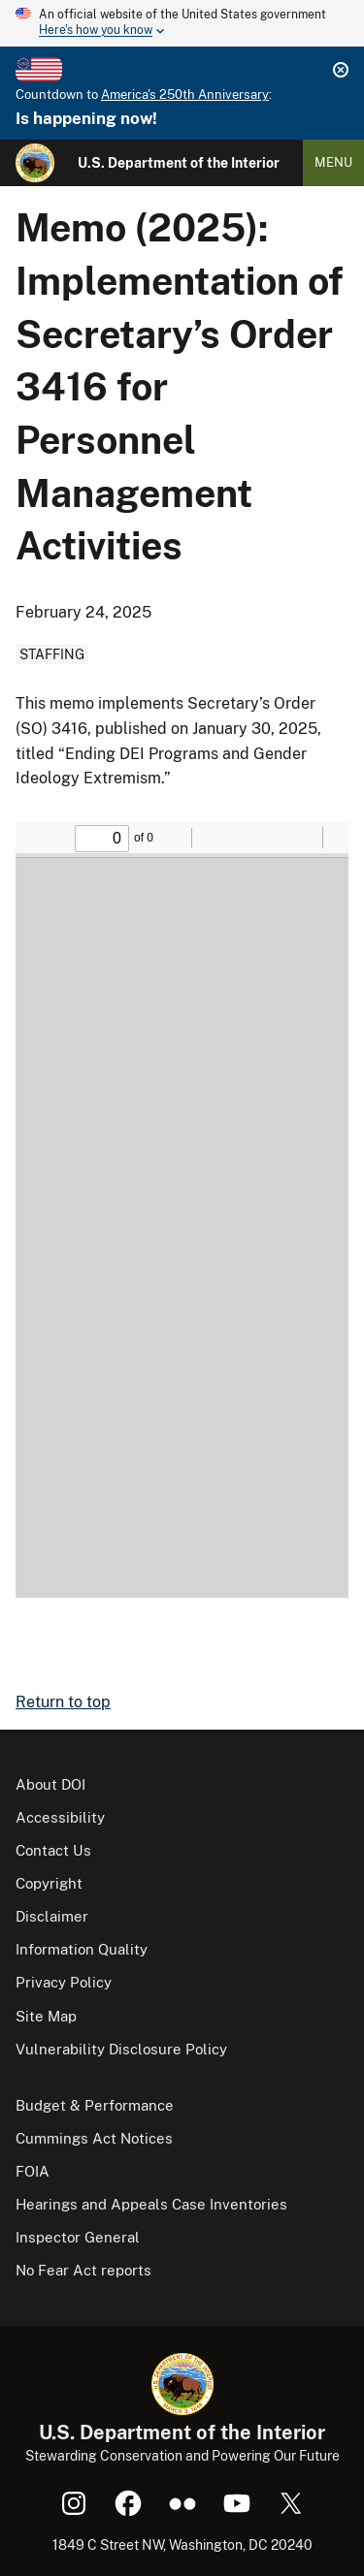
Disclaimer (52, 1916)
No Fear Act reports (83, 2270)
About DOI (50, 1784)
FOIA (33, 2171)
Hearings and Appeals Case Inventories (151, 2204)
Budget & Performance (95, 2105)
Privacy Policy (64, 1982)
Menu (333, 162)
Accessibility (60, 1817)
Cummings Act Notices (94, 2138)
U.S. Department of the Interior (179, 163)
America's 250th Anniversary (185, 94)
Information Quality (82, 1949)
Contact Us (53, 1850)
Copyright (49, 1883)
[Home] (35, 162)
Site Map (46, 2016)
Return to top (63, 1702)
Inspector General (78, 2237)
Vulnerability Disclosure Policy (121, 2049)
